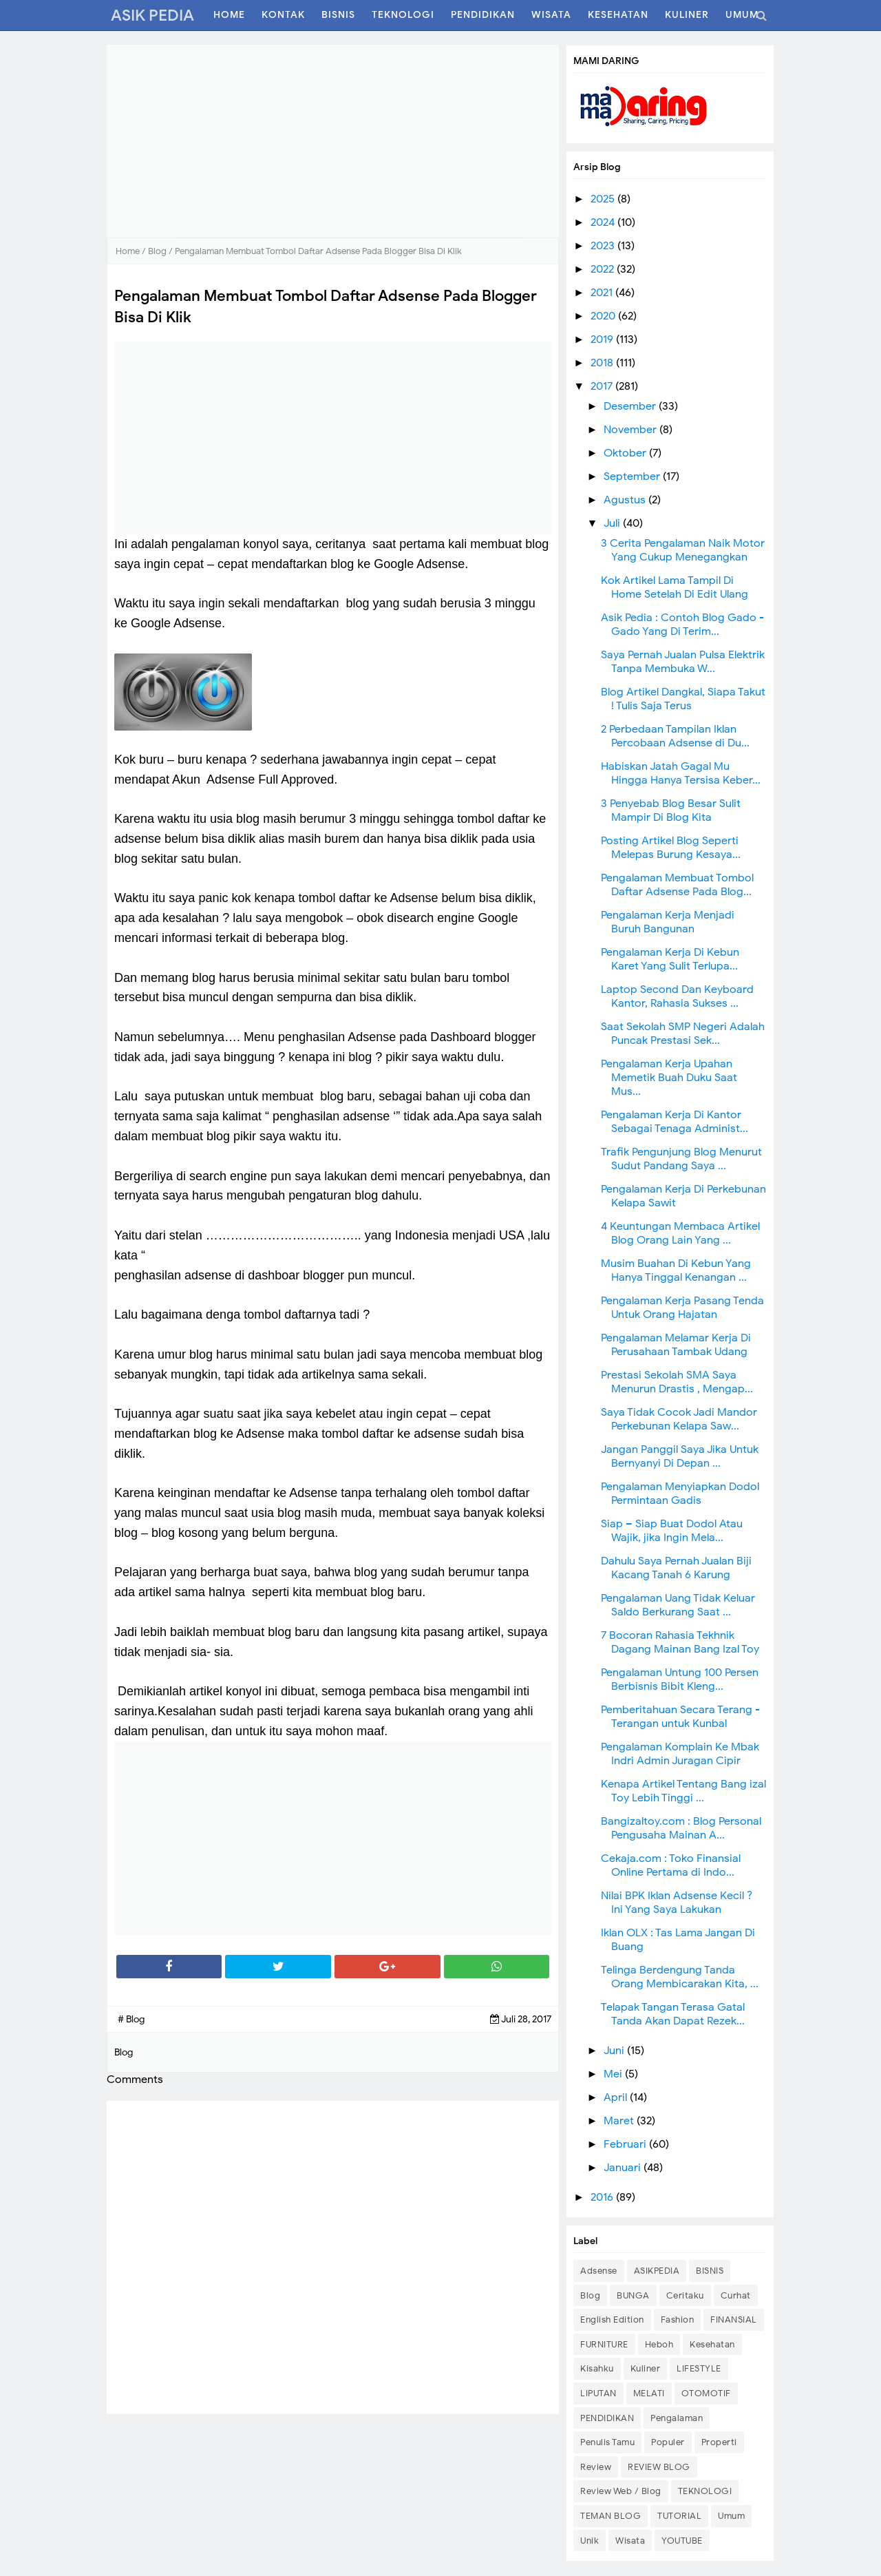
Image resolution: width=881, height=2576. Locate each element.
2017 (603, 386)
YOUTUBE (682, 2540)
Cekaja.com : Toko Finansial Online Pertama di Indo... (671, 1865)
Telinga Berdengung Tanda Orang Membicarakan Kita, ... (679, 1977)
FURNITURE (604, 2344)
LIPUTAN (598, 2393)
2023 (604, 246)
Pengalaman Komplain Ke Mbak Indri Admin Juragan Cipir (680, 1754)
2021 (603, 293)
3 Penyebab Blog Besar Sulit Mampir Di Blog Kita (671, 810)
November (631, 430)
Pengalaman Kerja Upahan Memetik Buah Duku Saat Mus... (669, 1077)
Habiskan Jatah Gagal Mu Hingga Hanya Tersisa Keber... (681, 773)
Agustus (626, 500)
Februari (626, 2144)
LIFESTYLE (699, 2368)
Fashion (677, 2319)
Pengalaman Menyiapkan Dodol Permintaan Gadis (680, 1493)
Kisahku (597, 2368)
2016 (603, 2197)
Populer (668, 2442)
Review (595, 2467)
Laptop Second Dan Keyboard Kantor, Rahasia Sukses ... (677, 996)
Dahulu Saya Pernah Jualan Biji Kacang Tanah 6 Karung (676, 1568)
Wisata (630, 2540)
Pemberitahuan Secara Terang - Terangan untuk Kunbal (680, 1716)
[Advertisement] (333, 141)
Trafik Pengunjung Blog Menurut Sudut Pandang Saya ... (681, 1159)
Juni (615, 2050)
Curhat (736, 2295)
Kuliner (645, 2368)
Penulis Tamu (607, 2442)
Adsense (598, 2270)
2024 (604, 222)
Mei (614, 2074)
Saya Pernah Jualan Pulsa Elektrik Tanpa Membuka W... (683, 662)
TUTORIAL (679, 2516)
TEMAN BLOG (610, 2516)
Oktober (626, 453)
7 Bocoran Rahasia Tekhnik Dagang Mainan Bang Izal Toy (680, 1642)
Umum (731, 2516)
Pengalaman (676, 2418)
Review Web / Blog (620, 2491)
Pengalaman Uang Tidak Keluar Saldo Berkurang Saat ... (678, 1605)
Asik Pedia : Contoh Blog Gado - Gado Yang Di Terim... (682, 624)
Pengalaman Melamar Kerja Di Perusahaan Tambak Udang (676, 1345)
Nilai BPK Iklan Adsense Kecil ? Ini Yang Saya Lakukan (676, 1902)
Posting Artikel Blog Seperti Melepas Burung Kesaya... (671, 847)
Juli (613, 523)
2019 (603, 339)
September (633, 476)
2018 (603, 363)
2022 (604, 269)
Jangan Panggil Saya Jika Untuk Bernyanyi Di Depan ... (679, 1456)
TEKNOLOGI (705, 2491)
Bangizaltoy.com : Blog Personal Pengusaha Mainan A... (681, 1828)
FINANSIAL (733, 2319)
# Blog (131, 2019)
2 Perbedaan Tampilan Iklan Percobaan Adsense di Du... (675, 736)
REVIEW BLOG (659, 2467)
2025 (604, 199)
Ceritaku (685, 2295)
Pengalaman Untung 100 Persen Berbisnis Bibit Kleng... (679, 1679)
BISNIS (709, 2270)
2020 (604, 316)
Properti (719, 2442)
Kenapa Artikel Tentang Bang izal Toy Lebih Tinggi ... (683, 1791)
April (617, 2097)
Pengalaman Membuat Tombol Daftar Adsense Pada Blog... (677, 885)
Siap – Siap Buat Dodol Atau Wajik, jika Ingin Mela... (672, 1530)
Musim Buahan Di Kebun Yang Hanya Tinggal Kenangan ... (676, 1270)
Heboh (659, 2344)
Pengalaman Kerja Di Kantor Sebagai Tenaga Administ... (674, 1121)
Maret (620, 2121)
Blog (590, 2295)
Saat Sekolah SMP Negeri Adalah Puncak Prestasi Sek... (683, 1033)
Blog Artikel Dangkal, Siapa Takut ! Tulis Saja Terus (683, 699)
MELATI (649, 2393)
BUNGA (633, 2295)
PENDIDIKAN (607, 2418)
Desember (631, 406)
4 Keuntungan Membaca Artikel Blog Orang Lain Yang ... (680, 1233)
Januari (624, 2168)
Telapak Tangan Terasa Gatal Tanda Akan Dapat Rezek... (673, 2014)
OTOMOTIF (706, 2393)
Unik (589, 2540)
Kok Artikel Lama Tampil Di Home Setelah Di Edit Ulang (674, 587)
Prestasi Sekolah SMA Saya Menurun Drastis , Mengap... (677, 1382)
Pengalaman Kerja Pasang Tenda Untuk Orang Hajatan (682, 1307)
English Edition (612, 2319)
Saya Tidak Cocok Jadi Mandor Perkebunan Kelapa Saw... (679, 1419)
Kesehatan (712, 2344)
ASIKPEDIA (657, 2270)
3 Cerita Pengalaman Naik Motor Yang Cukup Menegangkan (683, 550)
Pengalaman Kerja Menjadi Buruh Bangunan (667, 922)
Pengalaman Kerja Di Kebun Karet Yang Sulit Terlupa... (670, 959)
